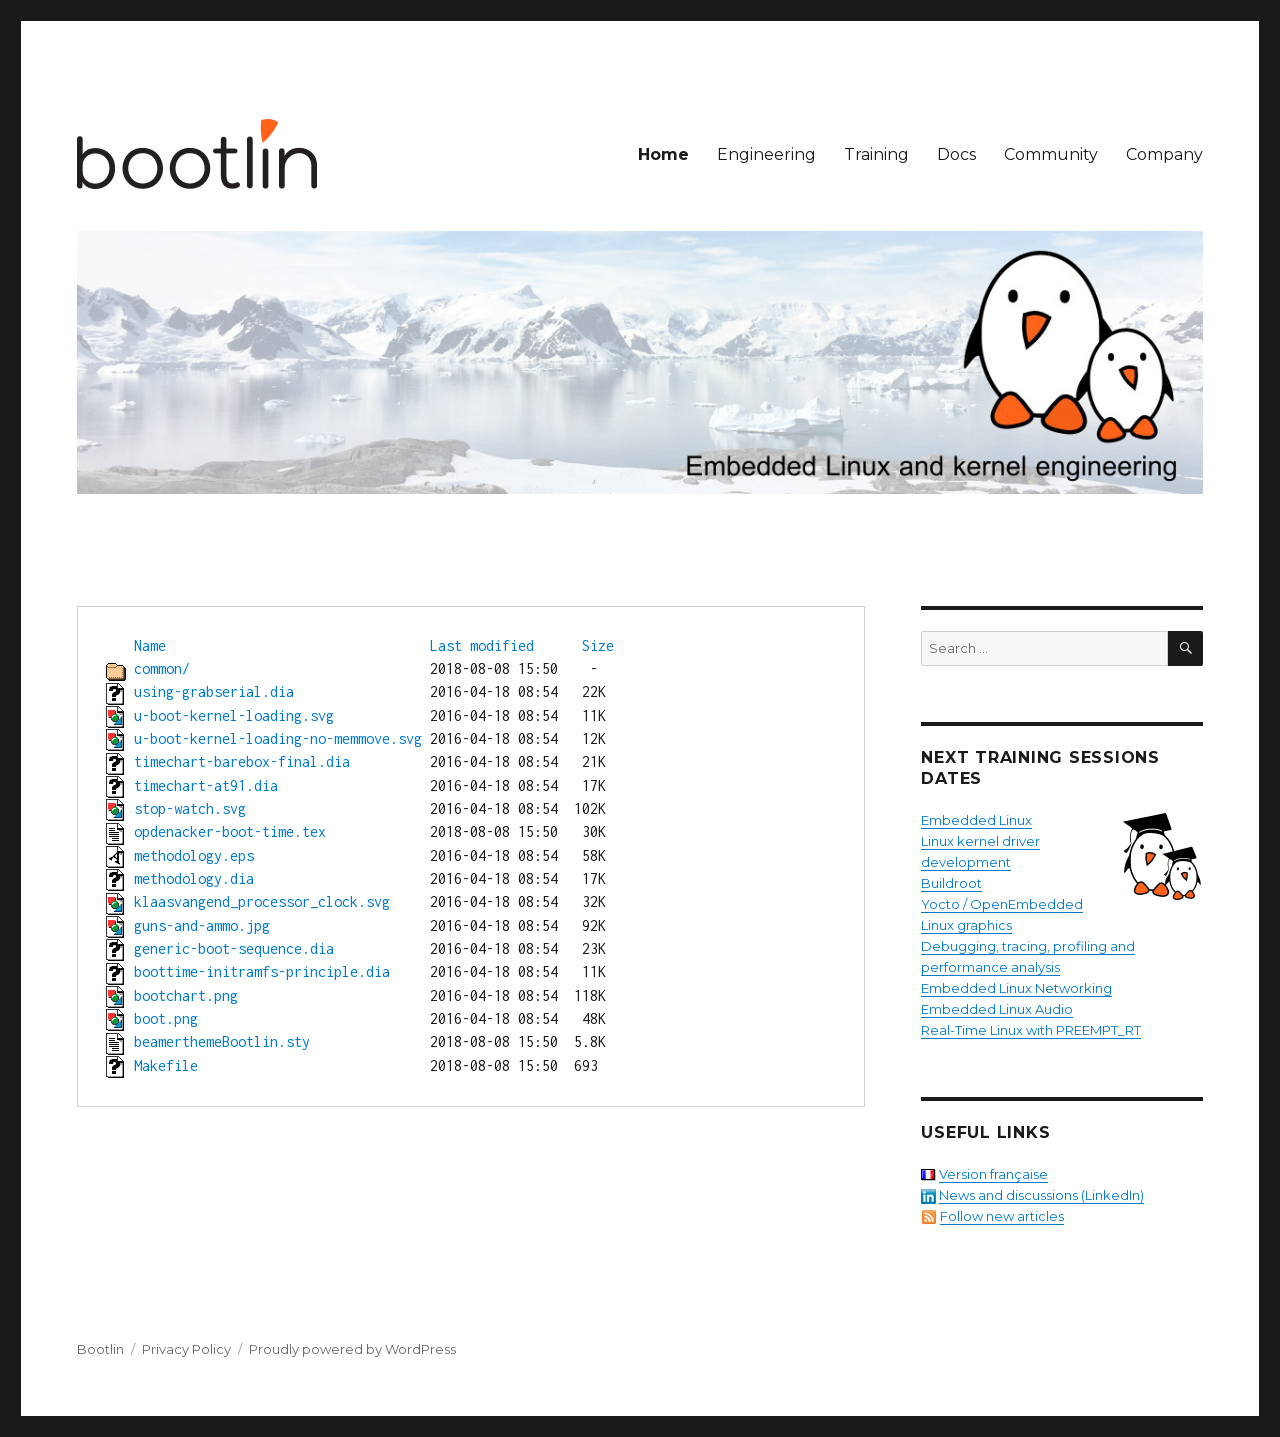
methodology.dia (194, 878)
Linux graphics (966, 925)
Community (1051, 154)
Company (1164, 154)
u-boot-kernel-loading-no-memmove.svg (278, 738)
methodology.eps (194, 855)
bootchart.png (186, 995)
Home (663, 154)
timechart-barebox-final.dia (242, 761)
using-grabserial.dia (214, 691)
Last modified (482, 645)
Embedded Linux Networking (1016, 988)
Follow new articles (1002, 1216)
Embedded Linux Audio (997, 1009)
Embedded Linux (976, 820)
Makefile (166, 1065)
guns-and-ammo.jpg (202, 925)
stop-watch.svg (190, 808)
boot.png (166, 1018)
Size (598, 645)
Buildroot (951, 883)
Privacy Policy (186, 1349)
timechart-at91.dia (206, 785)
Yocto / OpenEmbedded (1002, 904)
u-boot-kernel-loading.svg (234, 715)
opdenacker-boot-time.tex (230, 831)
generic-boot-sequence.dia (234, 948)
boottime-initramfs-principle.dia (262, 971)
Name (150, 645)
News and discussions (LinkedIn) (1041, 1195)
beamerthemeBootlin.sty (222, 1041)
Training (876, 154)
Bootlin (100, 1349)
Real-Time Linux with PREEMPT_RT (1031, 1030)
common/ (162, 668)
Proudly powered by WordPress (352, 1349)
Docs (956, 154)
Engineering (766, 154)
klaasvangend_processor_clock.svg (262, 901)
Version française (993, 1174)
